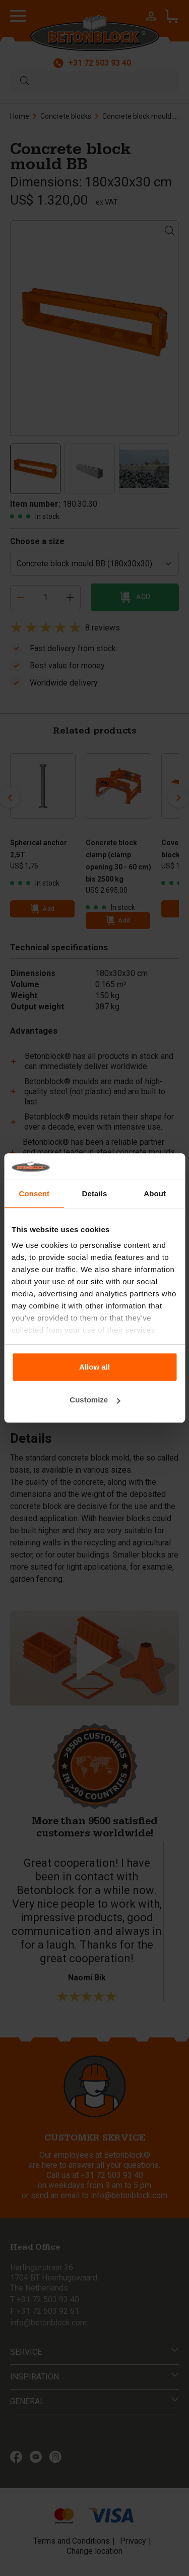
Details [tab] (94, 1193)
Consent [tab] (34, 1193)
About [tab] (155, 1193)
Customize (95, 1399)
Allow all (94, 1367)
